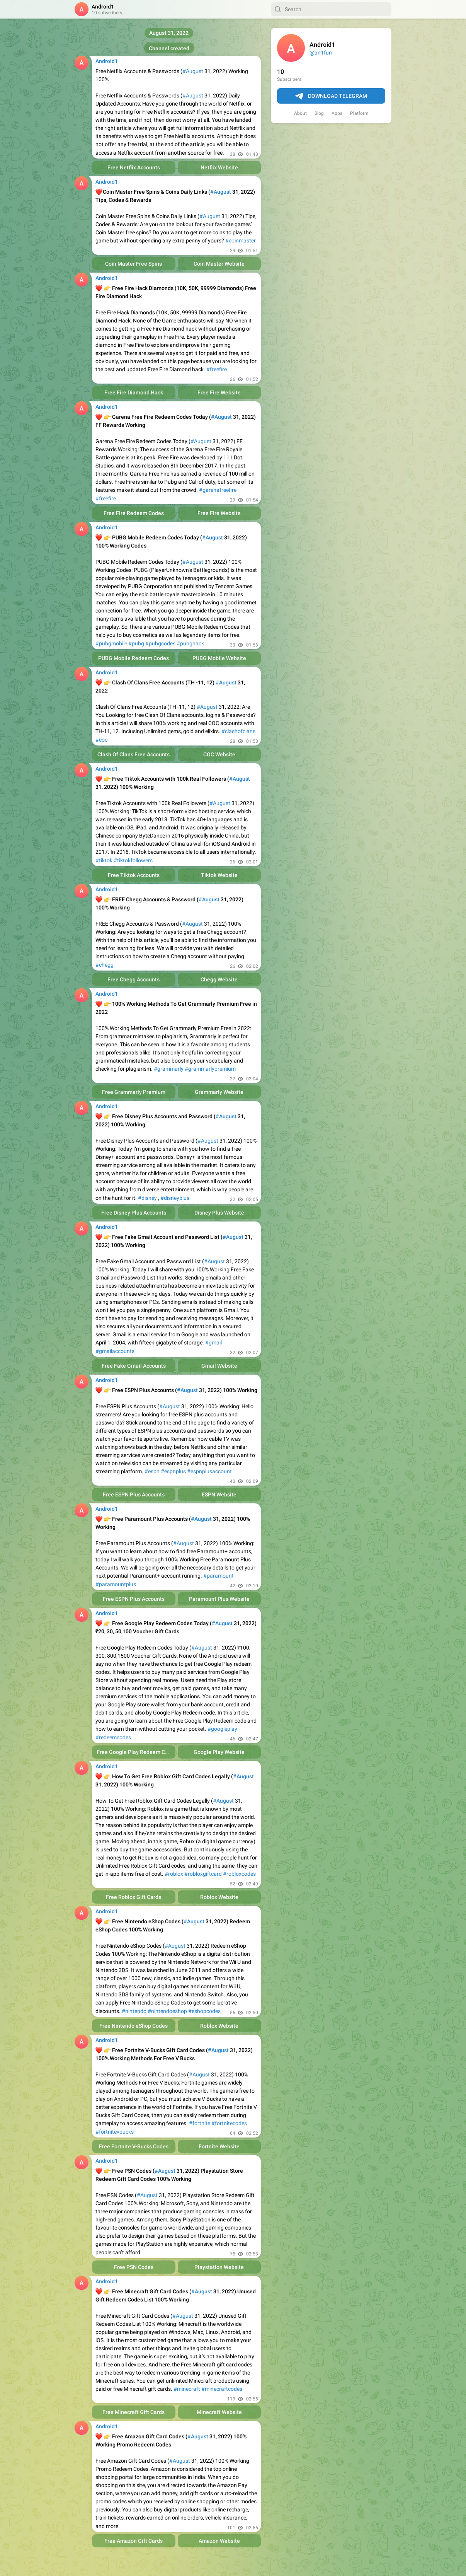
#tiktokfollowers (133, 860)
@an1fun (321, 52)
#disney (147, 1198)
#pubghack (190, 643)
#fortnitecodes (229, 2123)
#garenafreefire (217, 490)
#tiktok (103, 860)
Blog (319, 113)
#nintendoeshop (167, 2011)
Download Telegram (331, 96)
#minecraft (186, 2389)
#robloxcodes (239, 1874)
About (300, 113)
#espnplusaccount (209, 1471)
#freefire (216, 369)
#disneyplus (174, 1198)
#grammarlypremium (210, 1069)
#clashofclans (238, 731)
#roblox (174, 1874)
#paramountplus (115, 1584)
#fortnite (199, 2123)
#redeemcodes (113, 1737)
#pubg (136, 643)
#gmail (213, 1342)
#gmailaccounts (114, 1351)
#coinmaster (240, 240)
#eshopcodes (204, 2011)
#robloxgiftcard (203, 1874)
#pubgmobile (111, 643)
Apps (337, 113)
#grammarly (169, 1069)
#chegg (104, 965)
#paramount (218, 1576)
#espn (152, 1471)
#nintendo (134, 2011)
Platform (359, 113)
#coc (101, 740)
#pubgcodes (160, 643)
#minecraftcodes (221, 2389)
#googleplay (222, 1729)
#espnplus (173, 1471)
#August (192, 71)
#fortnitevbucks (114, 2132)
